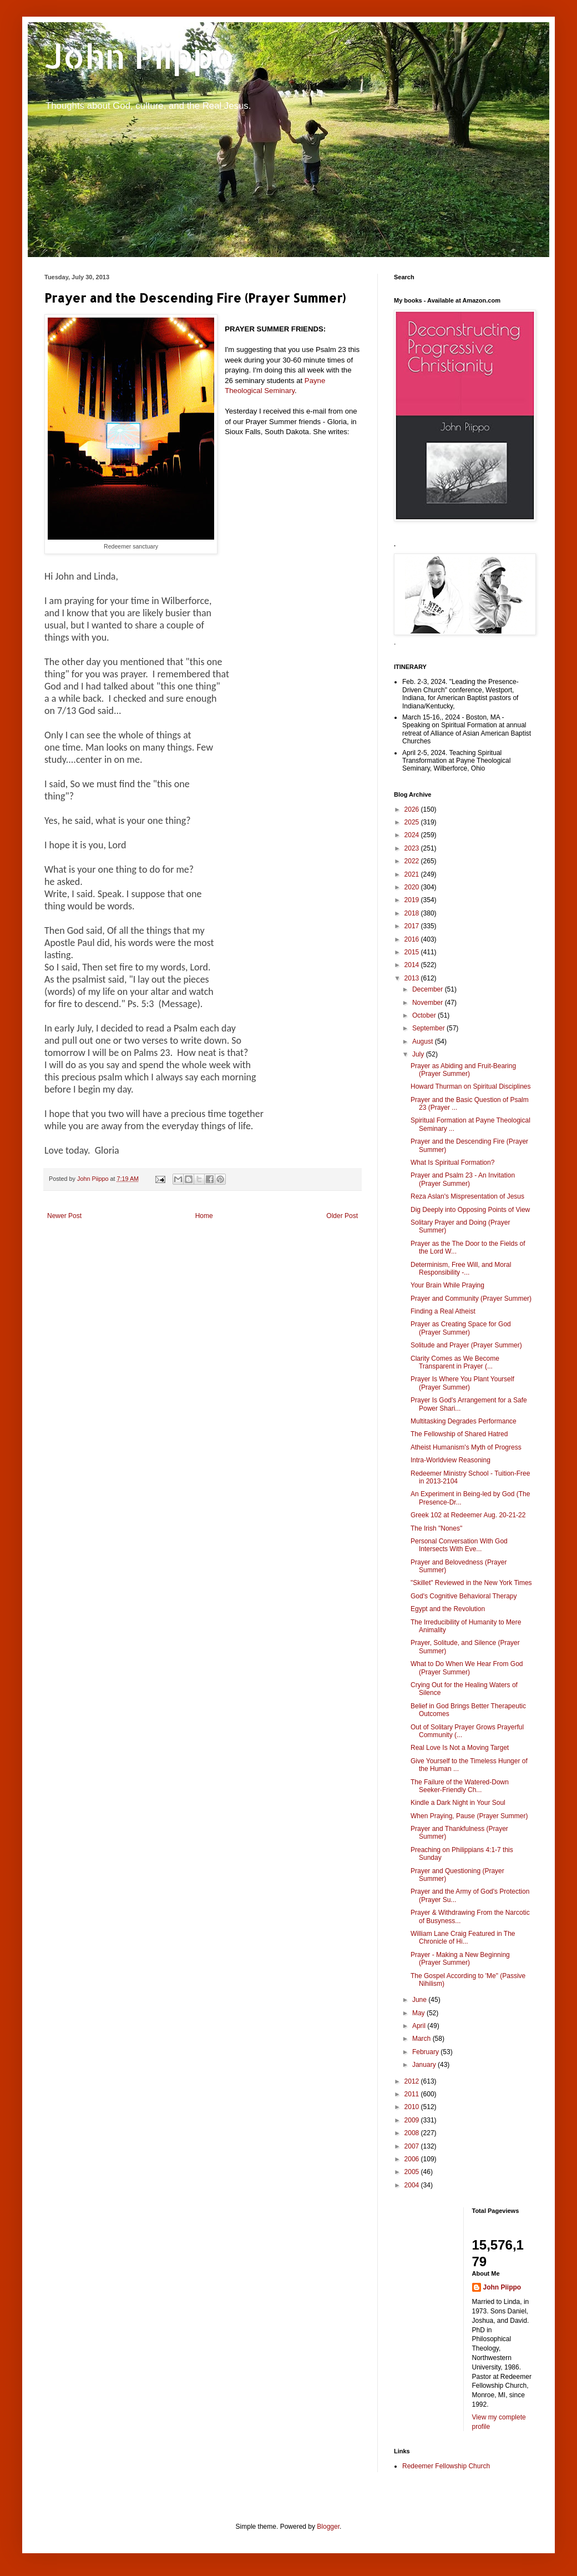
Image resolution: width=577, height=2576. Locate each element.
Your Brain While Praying (447, 1285)
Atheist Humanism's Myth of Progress (466, 1447)
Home (204, 1216)
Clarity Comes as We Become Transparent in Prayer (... (455, 1362)
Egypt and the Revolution (448, 1609)
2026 (412, 809)
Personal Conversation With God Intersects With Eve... (459, 1545)
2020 (412, 887)
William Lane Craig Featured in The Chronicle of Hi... (463, 1937)
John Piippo (139, 55)
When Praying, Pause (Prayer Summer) (469, 1816)
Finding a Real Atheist (443, 1311)
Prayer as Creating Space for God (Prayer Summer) (461, 1328)
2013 (412, 978)
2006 (412, 2159)
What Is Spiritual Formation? (452, 1162)
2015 (412, 952)
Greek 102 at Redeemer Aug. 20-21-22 (468, 1515)
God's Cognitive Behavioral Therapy (464, 1596)
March (422, 2038)
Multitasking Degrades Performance (464, 1421)
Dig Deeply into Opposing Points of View (470, 1210)
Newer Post (64, 1216)
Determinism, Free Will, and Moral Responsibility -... (461, 1268)
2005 (412, 2172)
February (426, 2052)
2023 (412, 848)
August (423, 1041)
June (420, 2000)
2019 (412, 900)
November (428, 1003)
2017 (412, 926)
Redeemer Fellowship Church (446, 2466)
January (425, 2065)
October (425, 1015)
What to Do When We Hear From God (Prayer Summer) (467, 1668)
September (429, 1028)
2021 (412, 874)
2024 (412, 835)
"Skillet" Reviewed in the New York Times (471, 1583)
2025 (412, 822)
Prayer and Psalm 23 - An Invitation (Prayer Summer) (463, 1179)
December (428, 989)
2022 (412, 861)
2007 (412, 2146)
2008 (412, 2133)
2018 (412, 913)
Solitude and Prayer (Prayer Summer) (466, 1345)
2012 (412, 2081)
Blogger (328, 2526)
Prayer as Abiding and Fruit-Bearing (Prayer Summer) (463, 1070)
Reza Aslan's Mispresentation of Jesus (467, 1196)
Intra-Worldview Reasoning (450, 1460)
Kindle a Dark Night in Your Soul (458, 1803)
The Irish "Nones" (436, 1528)
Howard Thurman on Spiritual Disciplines (471, 1086)
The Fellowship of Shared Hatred (459, 1434)
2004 (412, 2185)
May (419, 2013)
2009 (412, 2120)
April (419, 2026)
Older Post (342, 1216)
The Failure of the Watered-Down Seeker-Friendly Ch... (460, 1786)
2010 (412, 2107)
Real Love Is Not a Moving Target (460, 1748)
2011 (412, 2094)
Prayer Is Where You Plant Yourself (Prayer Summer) (462, 1383)
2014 (412, 965)
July (419, 1054)
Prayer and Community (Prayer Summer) (471, 1298)
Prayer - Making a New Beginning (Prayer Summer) (460, 1958)
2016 (412, 939)
